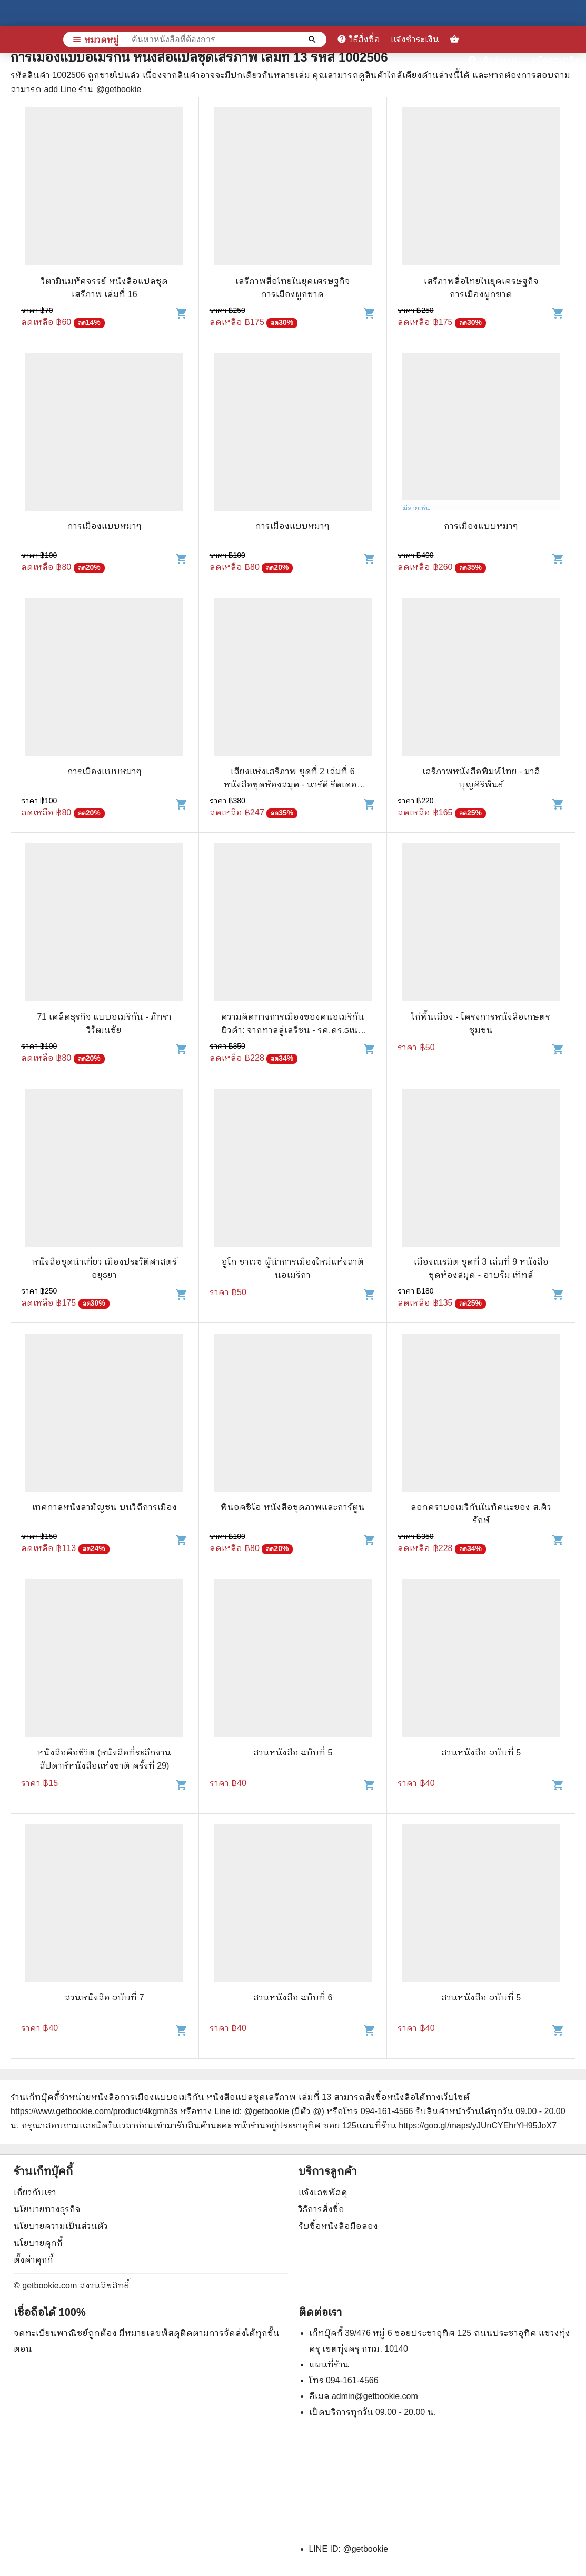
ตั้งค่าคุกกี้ (33, 2259)
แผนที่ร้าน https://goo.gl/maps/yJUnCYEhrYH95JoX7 (456, 2125)
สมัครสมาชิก (556, 60)
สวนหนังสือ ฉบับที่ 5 (293, 1752)
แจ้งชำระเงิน (415, 39)
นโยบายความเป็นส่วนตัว (61, 2226)
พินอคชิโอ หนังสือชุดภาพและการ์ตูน (292, 1507)
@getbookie (365, 2548)
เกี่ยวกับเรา (35, 2192)
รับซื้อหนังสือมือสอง (338, 2226)
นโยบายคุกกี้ (38, 2242)
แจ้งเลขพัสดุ (323, 2192)
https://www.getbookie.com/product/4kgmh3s (94, 2111)
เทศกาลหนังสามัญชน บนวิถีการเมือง (104, 1507)
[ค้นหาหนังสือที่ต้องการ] (313, 39)
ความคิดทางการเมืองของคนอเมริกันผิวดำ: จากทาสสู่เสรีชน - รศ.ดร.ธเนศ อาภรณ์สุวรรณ (292, 1030)
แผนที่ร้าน (329, 2364)
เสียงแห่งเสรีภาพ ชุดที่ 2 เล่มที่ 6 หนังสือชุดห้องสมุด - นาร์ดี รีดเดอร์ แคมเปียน (293, 784)
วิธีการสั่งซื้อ (321, 2209)
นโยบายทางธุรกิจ (47, 2209)
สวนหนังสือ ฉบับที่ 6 (293, 1997)
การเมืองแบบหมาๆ (104, 525)
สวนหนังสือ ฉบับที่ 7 (104, 1997)
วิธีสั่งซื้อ (358, 39)
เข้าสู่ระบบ (494, 60)
